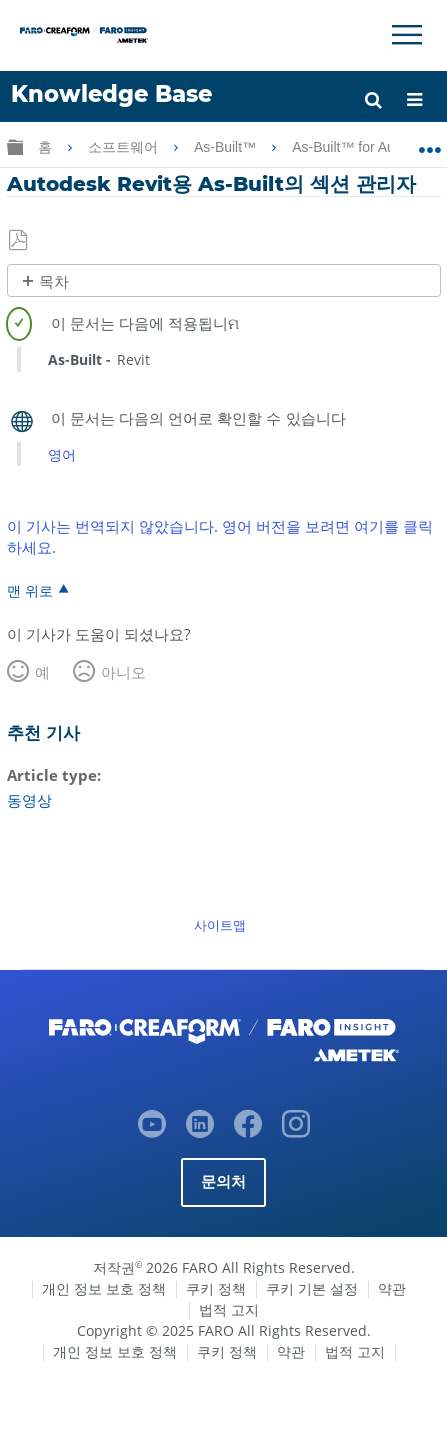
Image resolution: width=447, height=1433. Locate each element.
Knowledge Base (111, 94)
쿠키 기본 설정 (312, 1288)
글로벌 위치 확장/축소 (429, 143)
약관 (392, 1288)
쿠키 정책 (216, 1288)
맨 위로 (30, 590)
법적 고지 (229, 1309)
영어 (62, 454)
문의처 (224, 1181)
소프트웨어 (125, 147)
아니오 (123, 672)
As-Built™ (227, 147)
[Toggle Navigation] (407, 35)
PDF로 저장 (19, 241)
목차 (54, 281)
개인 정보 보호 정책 (104, 1288)
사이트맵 (220, 925)
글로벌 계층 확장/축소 (15, 146)
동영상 (29, 800)
